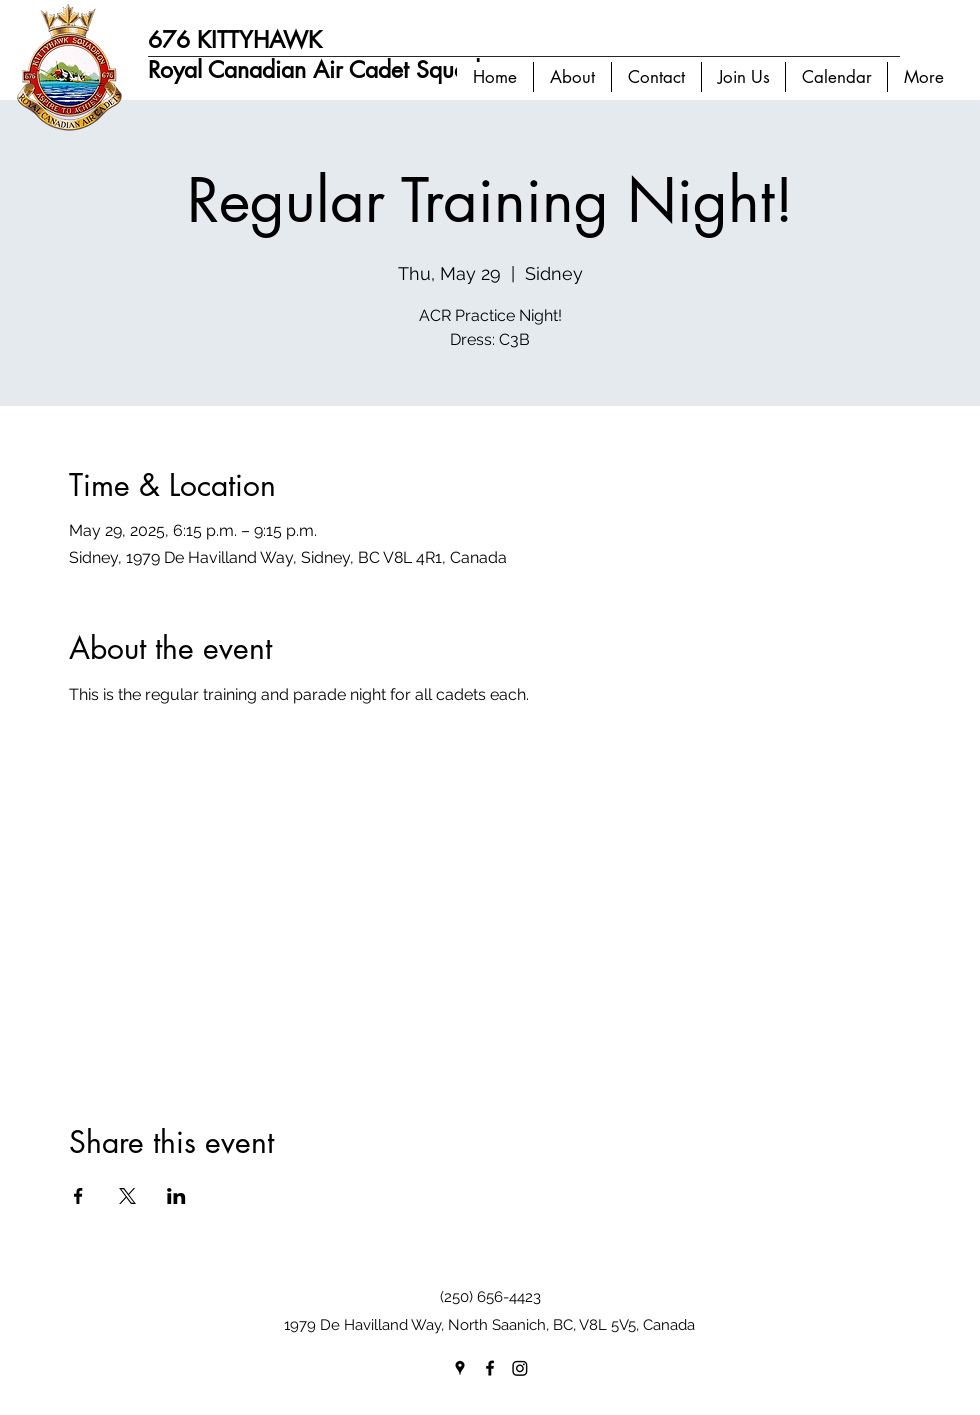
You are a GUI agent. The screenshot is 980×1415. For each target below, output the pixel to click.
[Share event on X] (127, 1196)
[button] (572, 77)
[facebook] (490, 1368)
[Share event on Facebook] (78, 1196)
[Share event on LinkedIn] (176, 1196)
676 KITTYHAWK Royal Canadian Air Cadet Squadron (330, 55)
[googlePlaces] (460, 1368)
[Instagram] (520, 1368)
